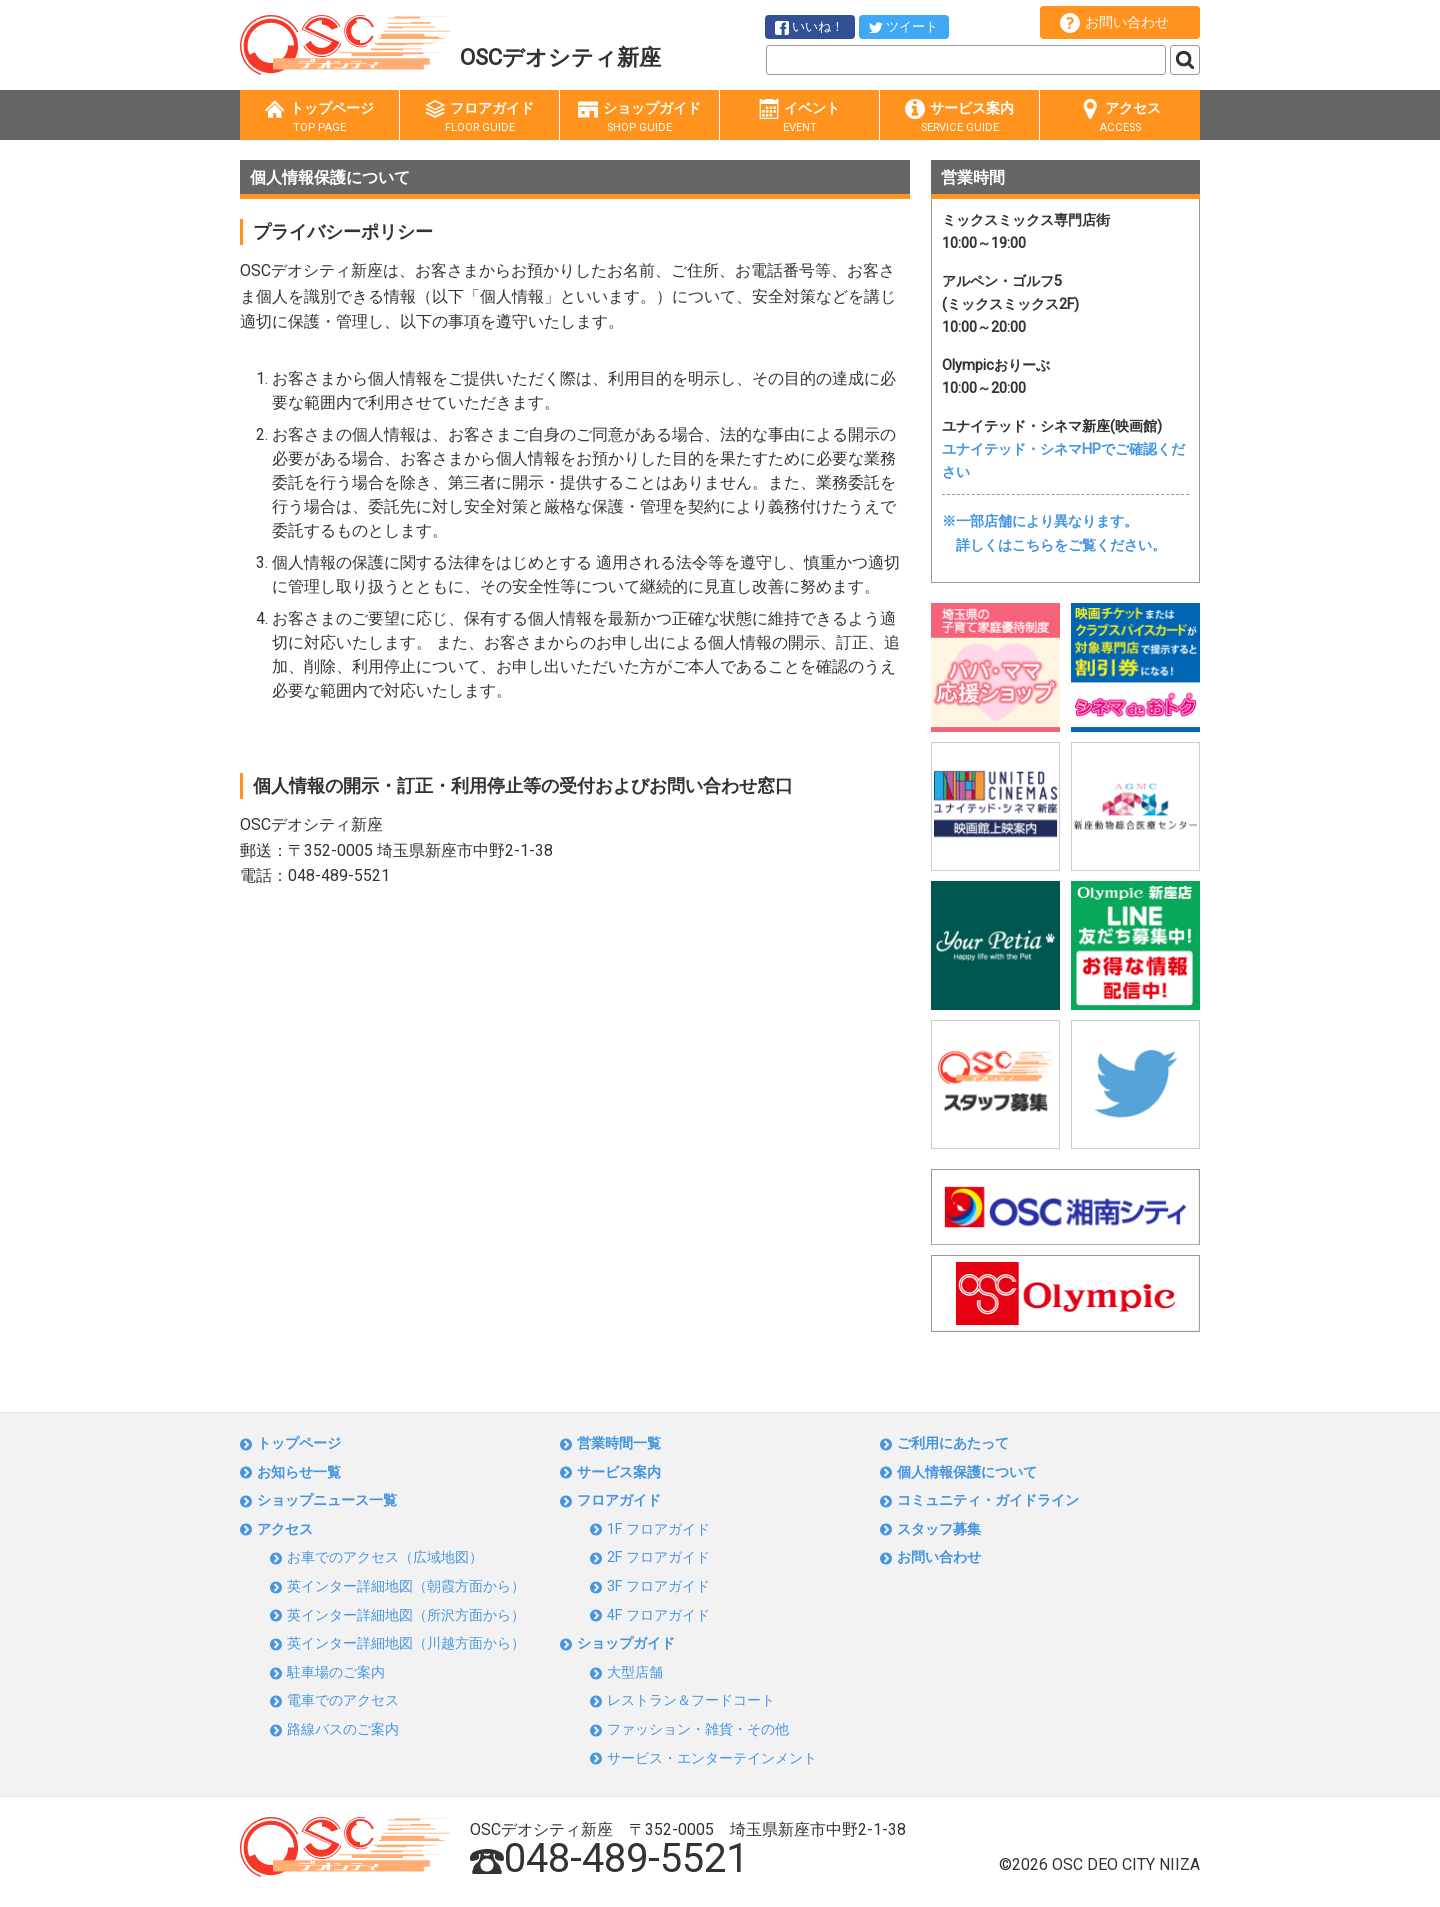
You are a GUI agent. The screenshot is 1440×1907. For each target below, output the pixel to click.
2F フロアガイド (658, 1557)
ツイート (903, 26)
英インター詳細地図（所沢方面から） (406, 1615)
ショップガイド (639, 117)
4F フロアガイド (658, 1615)
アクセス (1120, 117)
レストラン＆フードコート (691, 1700)
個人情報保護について (967, 1472)
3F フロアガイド (658, 1586)
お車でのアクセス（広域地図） (385, 1557)
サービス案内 (959, 117)
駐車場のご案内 (336, 1672)
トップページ (319, 117)
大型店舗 (635, 1672)
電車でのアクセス (343, 1700)
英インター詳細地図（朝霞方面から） (406, 1586)
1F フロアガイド (658, 1529)
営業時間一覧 (619, 1443)
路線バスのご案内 (343, 1729)
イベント (799, 117)
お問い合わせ (1114, 23)
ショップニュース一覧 (327, 1500)
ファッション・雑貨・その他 (698, 1729)
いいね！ (809, 27)
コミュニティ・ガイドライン (988, 1500)
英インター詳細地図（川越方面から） (406, 1643)
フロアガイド (479, 117)
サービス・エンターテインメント (712, 1758)
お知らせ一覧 (299, 1472)
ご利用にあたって (953, 1443)
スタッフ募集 (939, 1529)
